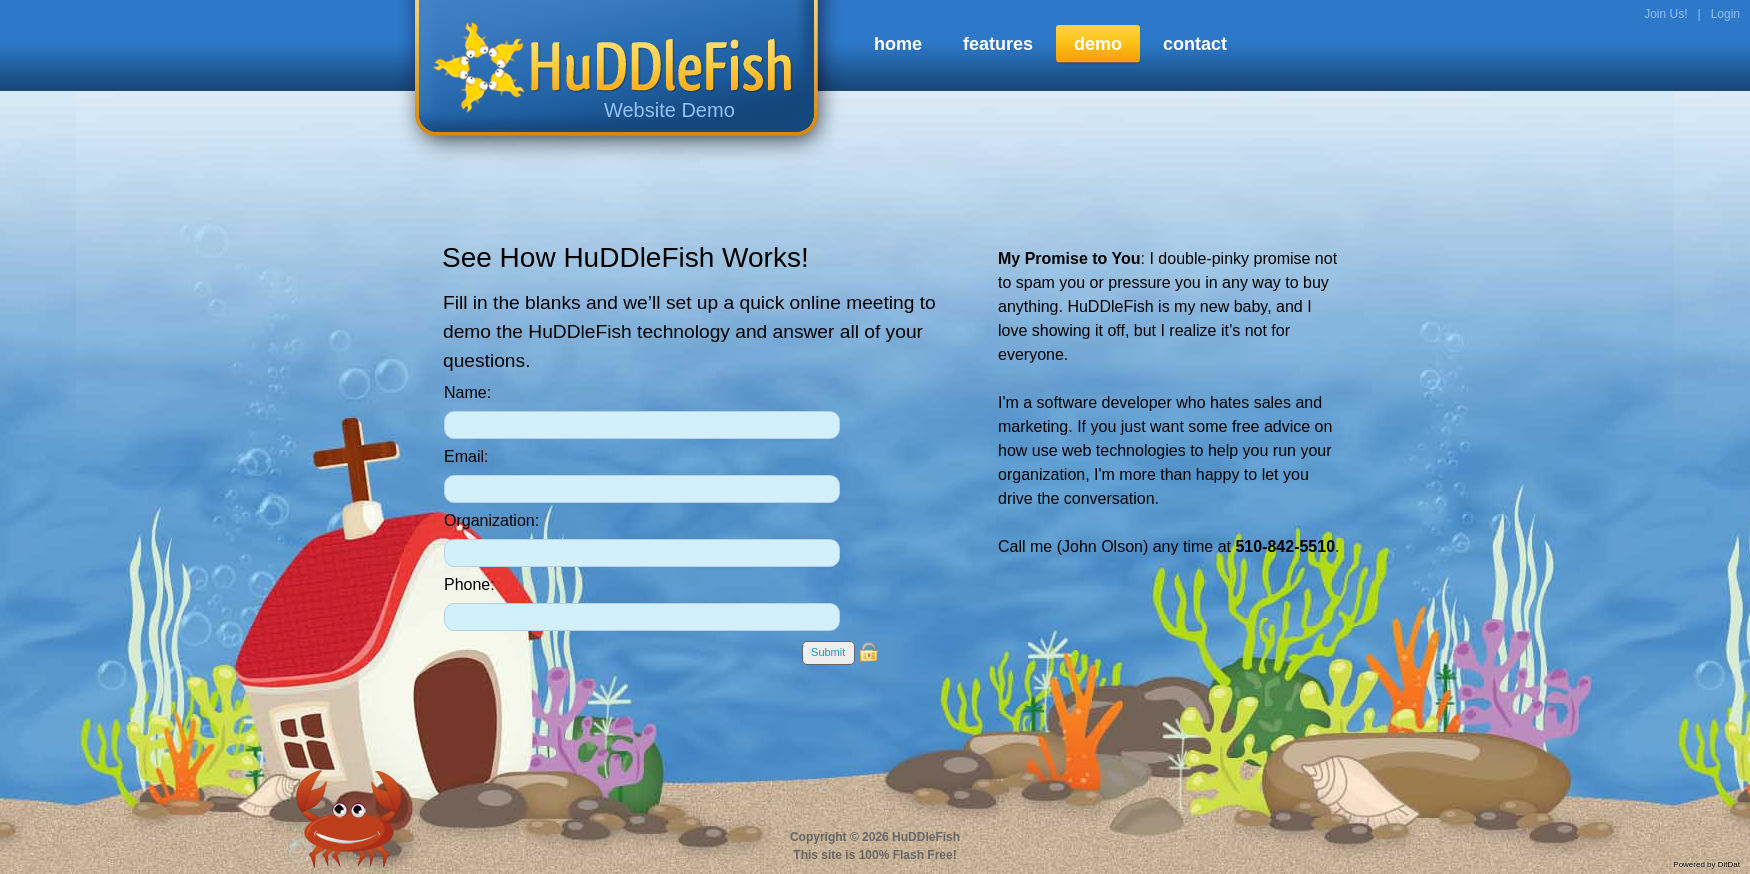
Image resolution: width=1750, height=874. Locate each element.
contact (1195, 44)
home (898, 44)
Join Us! (1665, 14)
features (998, 44)
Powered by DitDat (1706, 864)
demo (1098, 44)
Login (1725, 14)
